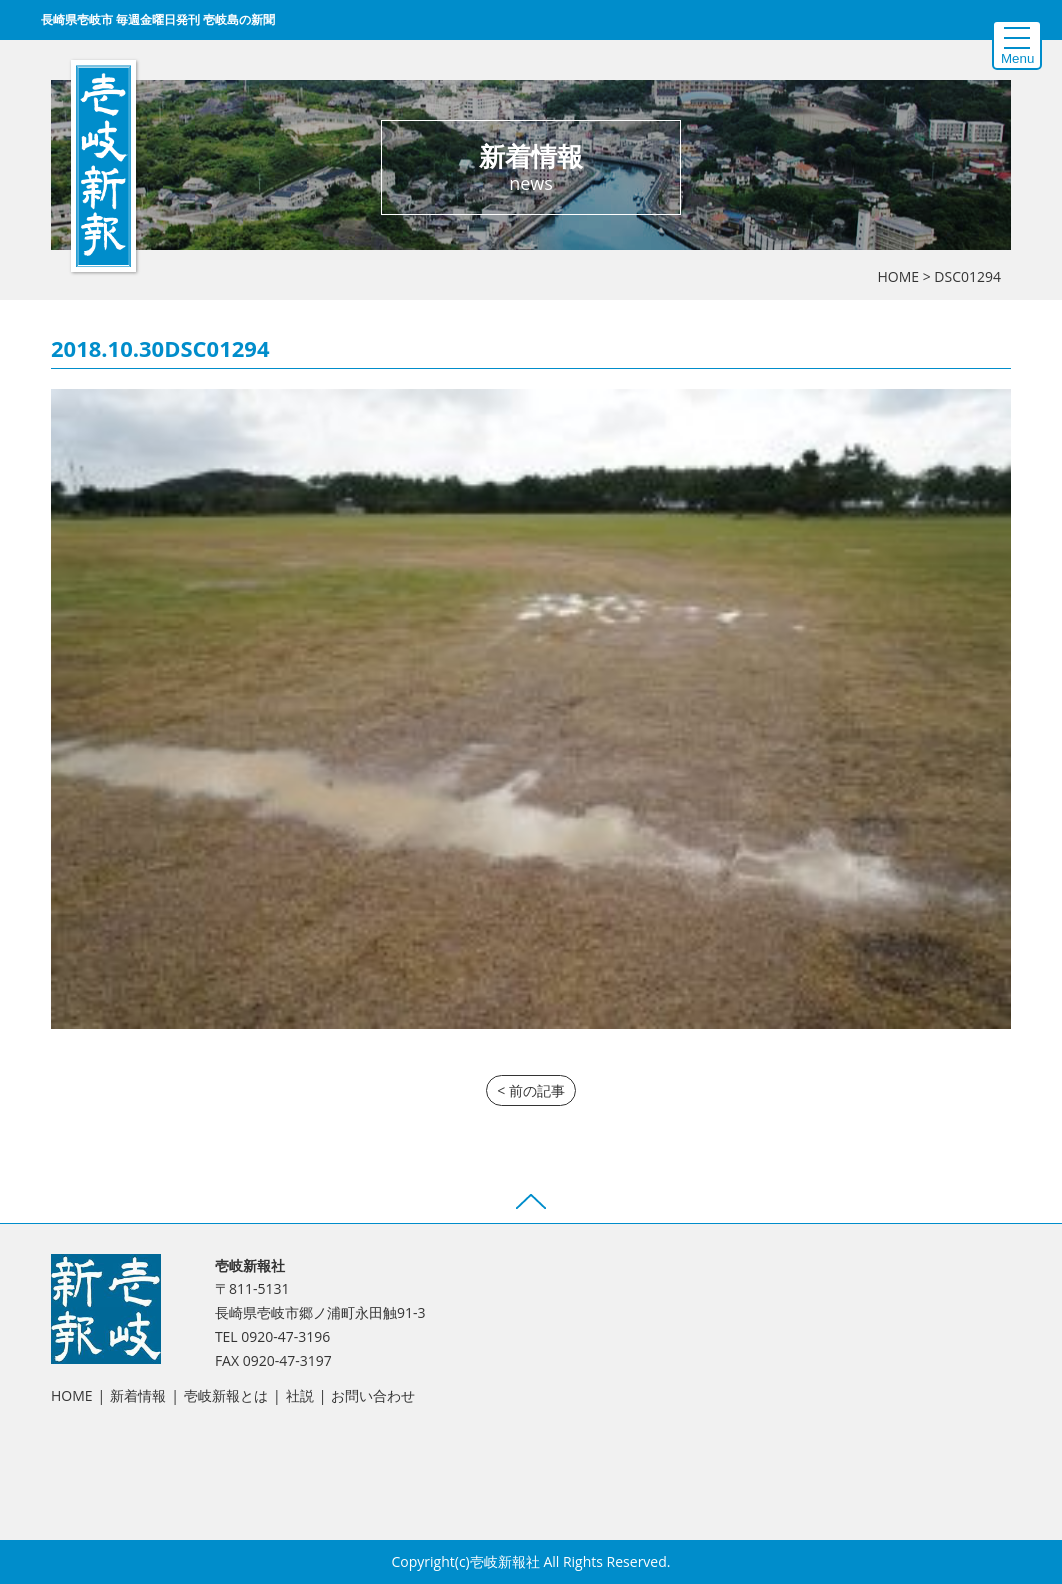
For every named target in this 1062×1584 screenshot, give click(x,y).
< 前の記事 (531, 1090)
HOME (898, 276)
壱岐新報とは (226, 1395)
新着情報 (138, 1395)
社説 (300, 1395)
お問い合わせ (373, 1395)
